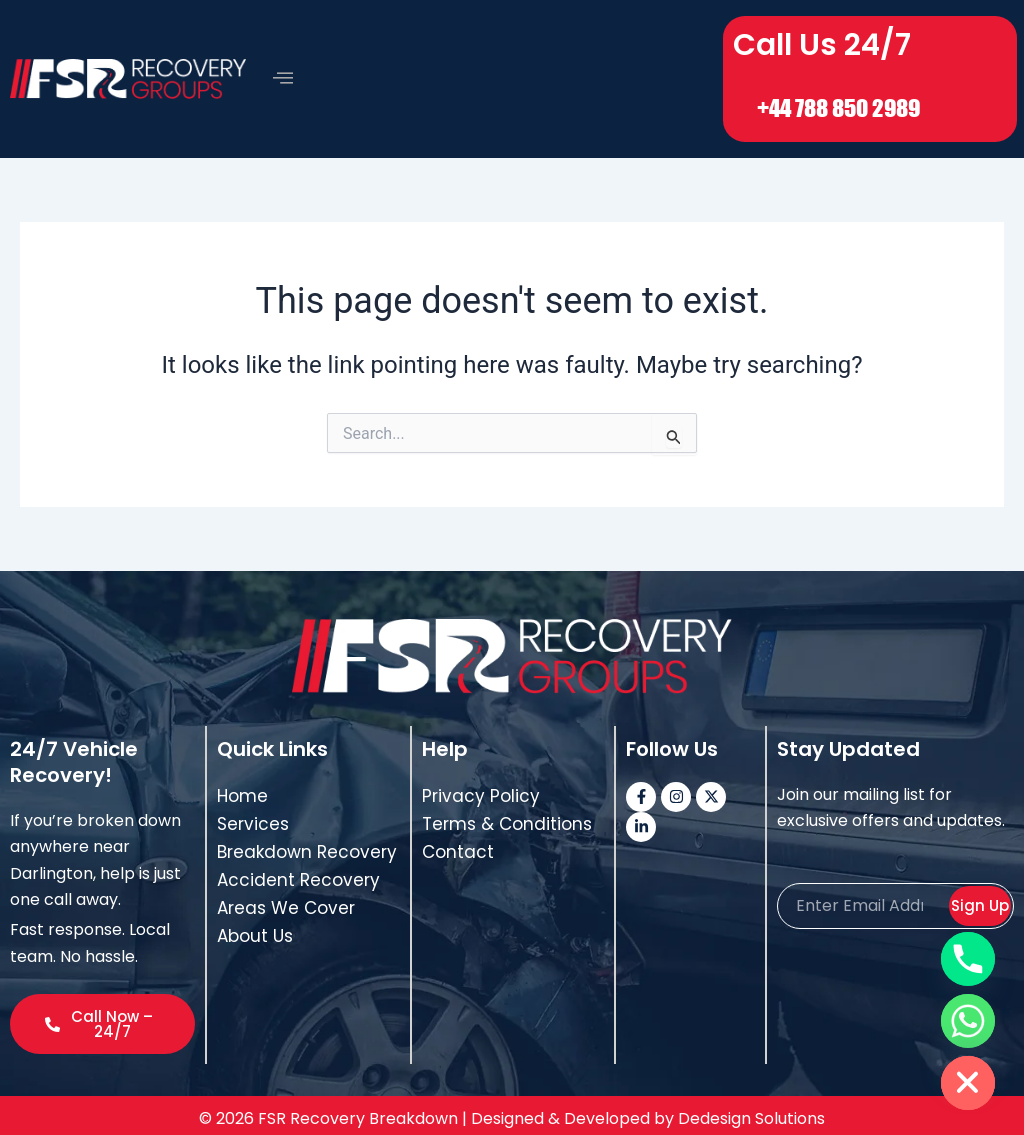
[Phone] (968, 959)
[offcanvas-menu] (283, 74)
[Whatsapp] (968, 1021)
